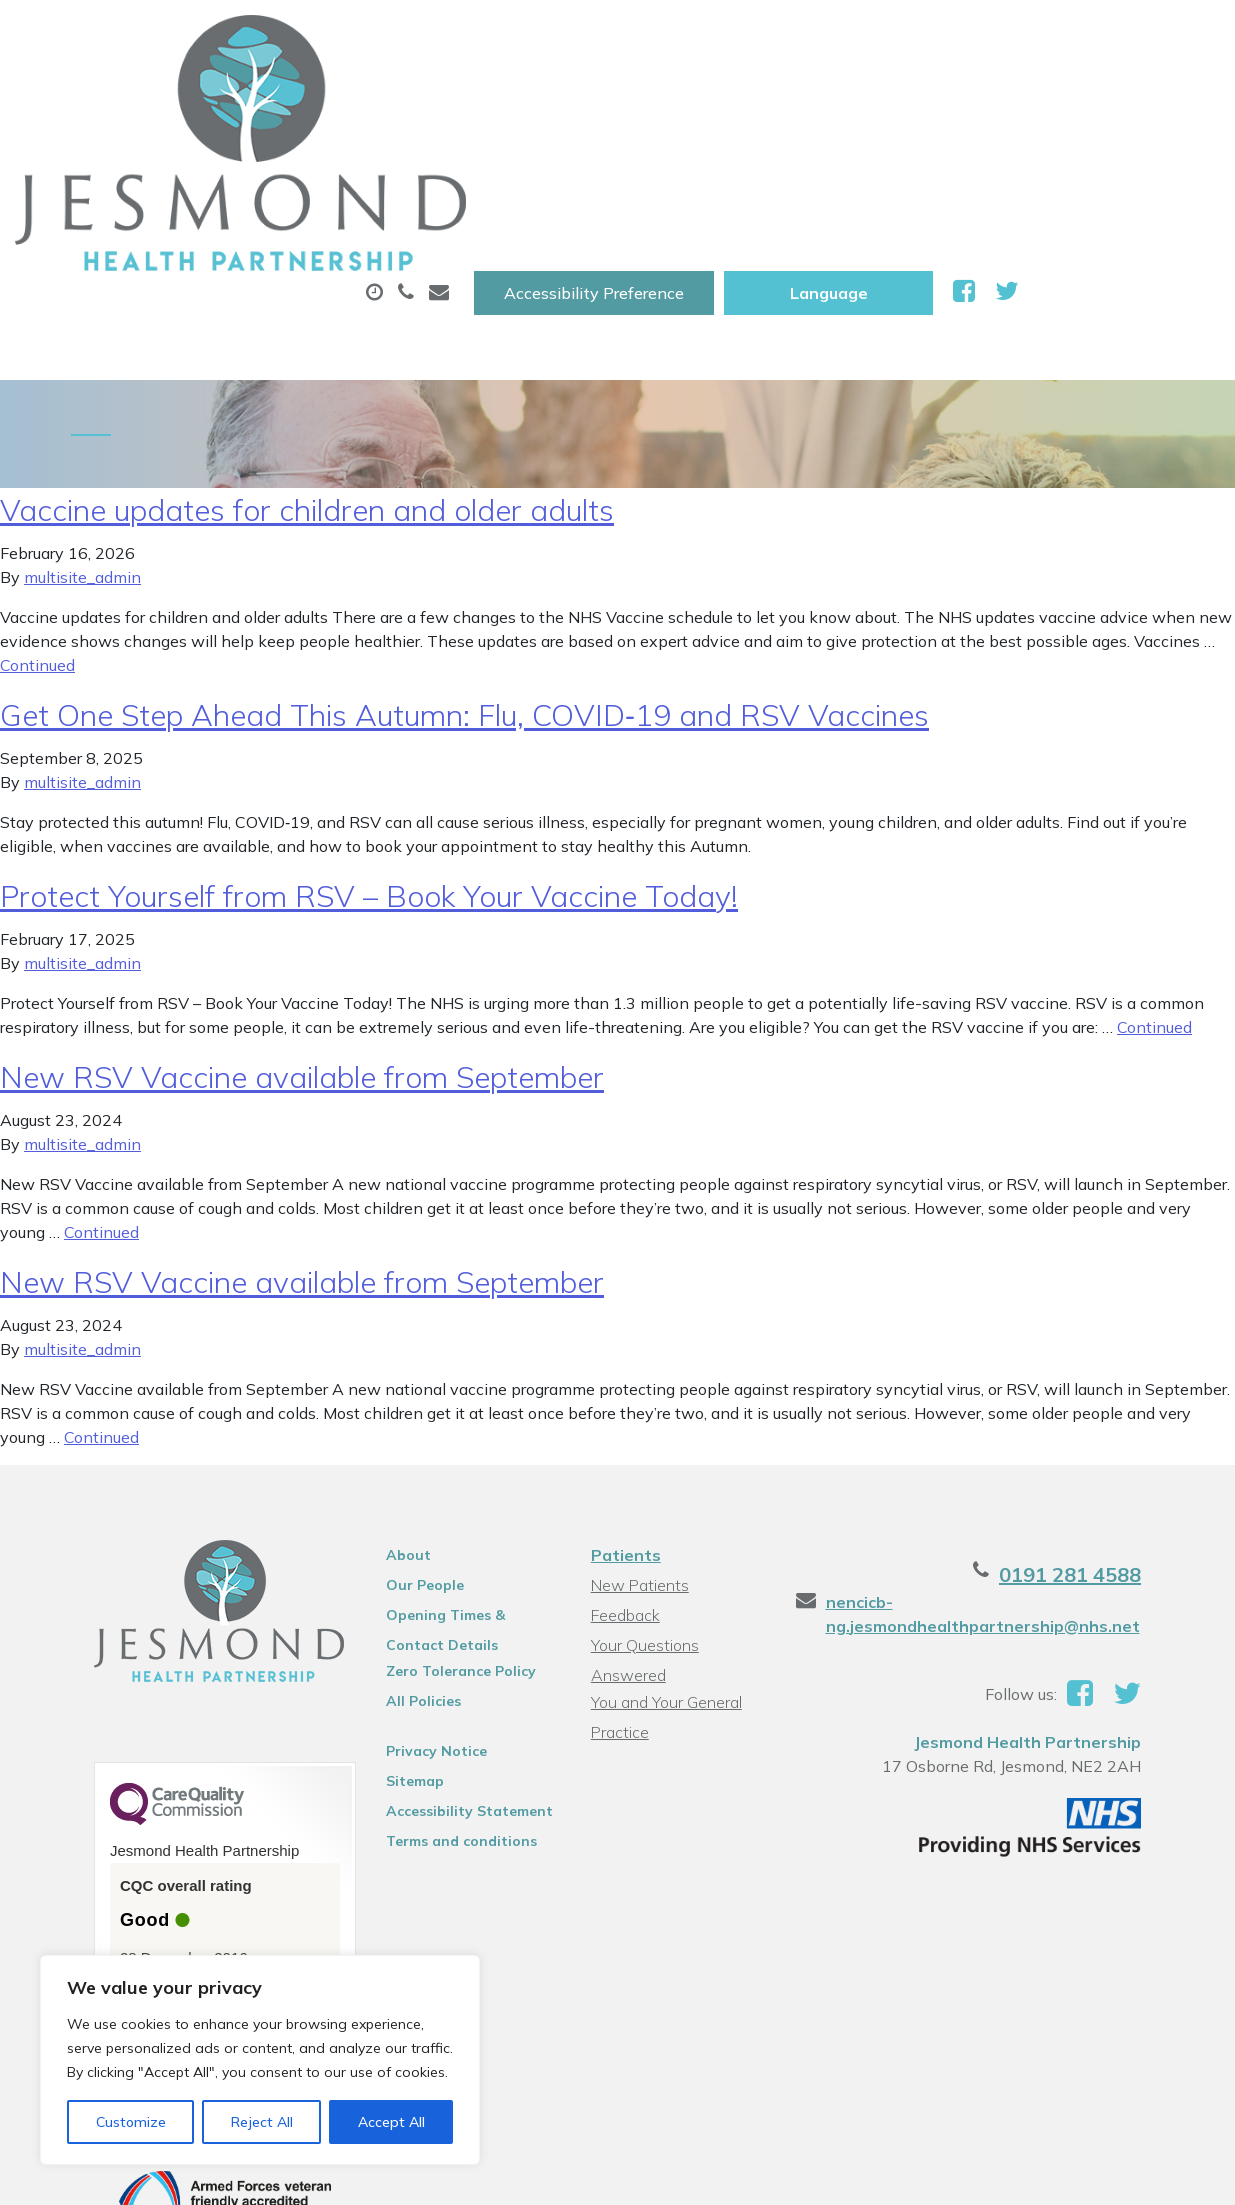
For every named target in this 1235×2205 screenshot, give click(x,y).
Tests (998, 99)
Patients (623, 1426)
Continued (37, 536)
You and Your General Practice (663, 1548)
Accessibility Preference (795, 37)
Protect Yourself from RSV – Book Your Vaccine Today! (369, 767)
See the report (131, 1862)
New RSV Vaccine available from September (302, 948)
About (284, 99)
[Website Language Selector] (1029, 37)
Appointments (464, 99)
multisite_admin (82, 448)
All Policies (402, 1572)
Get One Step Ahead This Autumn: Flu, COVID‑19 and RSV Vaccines (464, 586)
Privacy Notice (415, 1622)
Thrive (1169, 2174)
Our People (404, 1456)
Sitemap (394, 1652)
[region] (260, 2060)
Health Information (515, 169)
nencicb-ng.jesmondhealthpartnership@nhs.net (999, 1485)
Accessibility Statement (448, 1682)
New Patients (301, 169)
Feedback (622, 1486)
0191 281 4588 (1118, 1445)
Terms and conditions (440, 1712)
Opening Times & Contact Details (455, 1489)
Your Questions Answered (681, 1516)
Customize (131, 2122)
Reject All (262, 2122)
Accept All (391, 2122)
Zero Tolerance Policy (440, 1542)
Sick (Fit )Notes (844, 99)
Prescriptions (659, 99)
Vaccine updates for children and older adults (307, 381)
